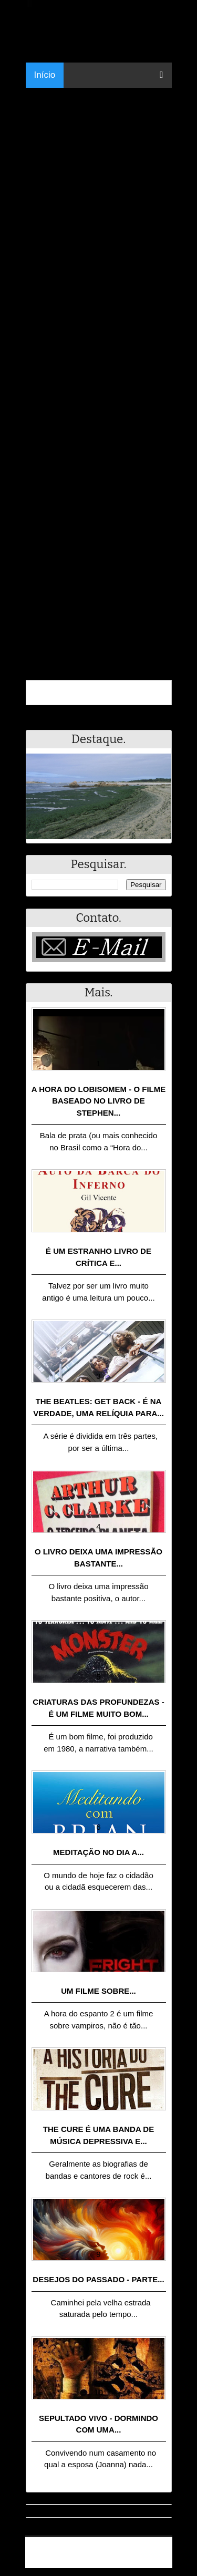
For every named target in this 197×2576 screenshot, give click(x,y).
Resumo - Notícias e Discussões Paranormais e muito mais (103, 2548)
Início (45, 75)
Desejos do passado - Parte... (98, 2279)
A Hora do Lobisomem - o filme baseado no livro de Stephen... (99, 1101)
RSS (159, 2561)
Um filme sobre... (98, 1990)
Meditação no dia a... (98, 1852)
